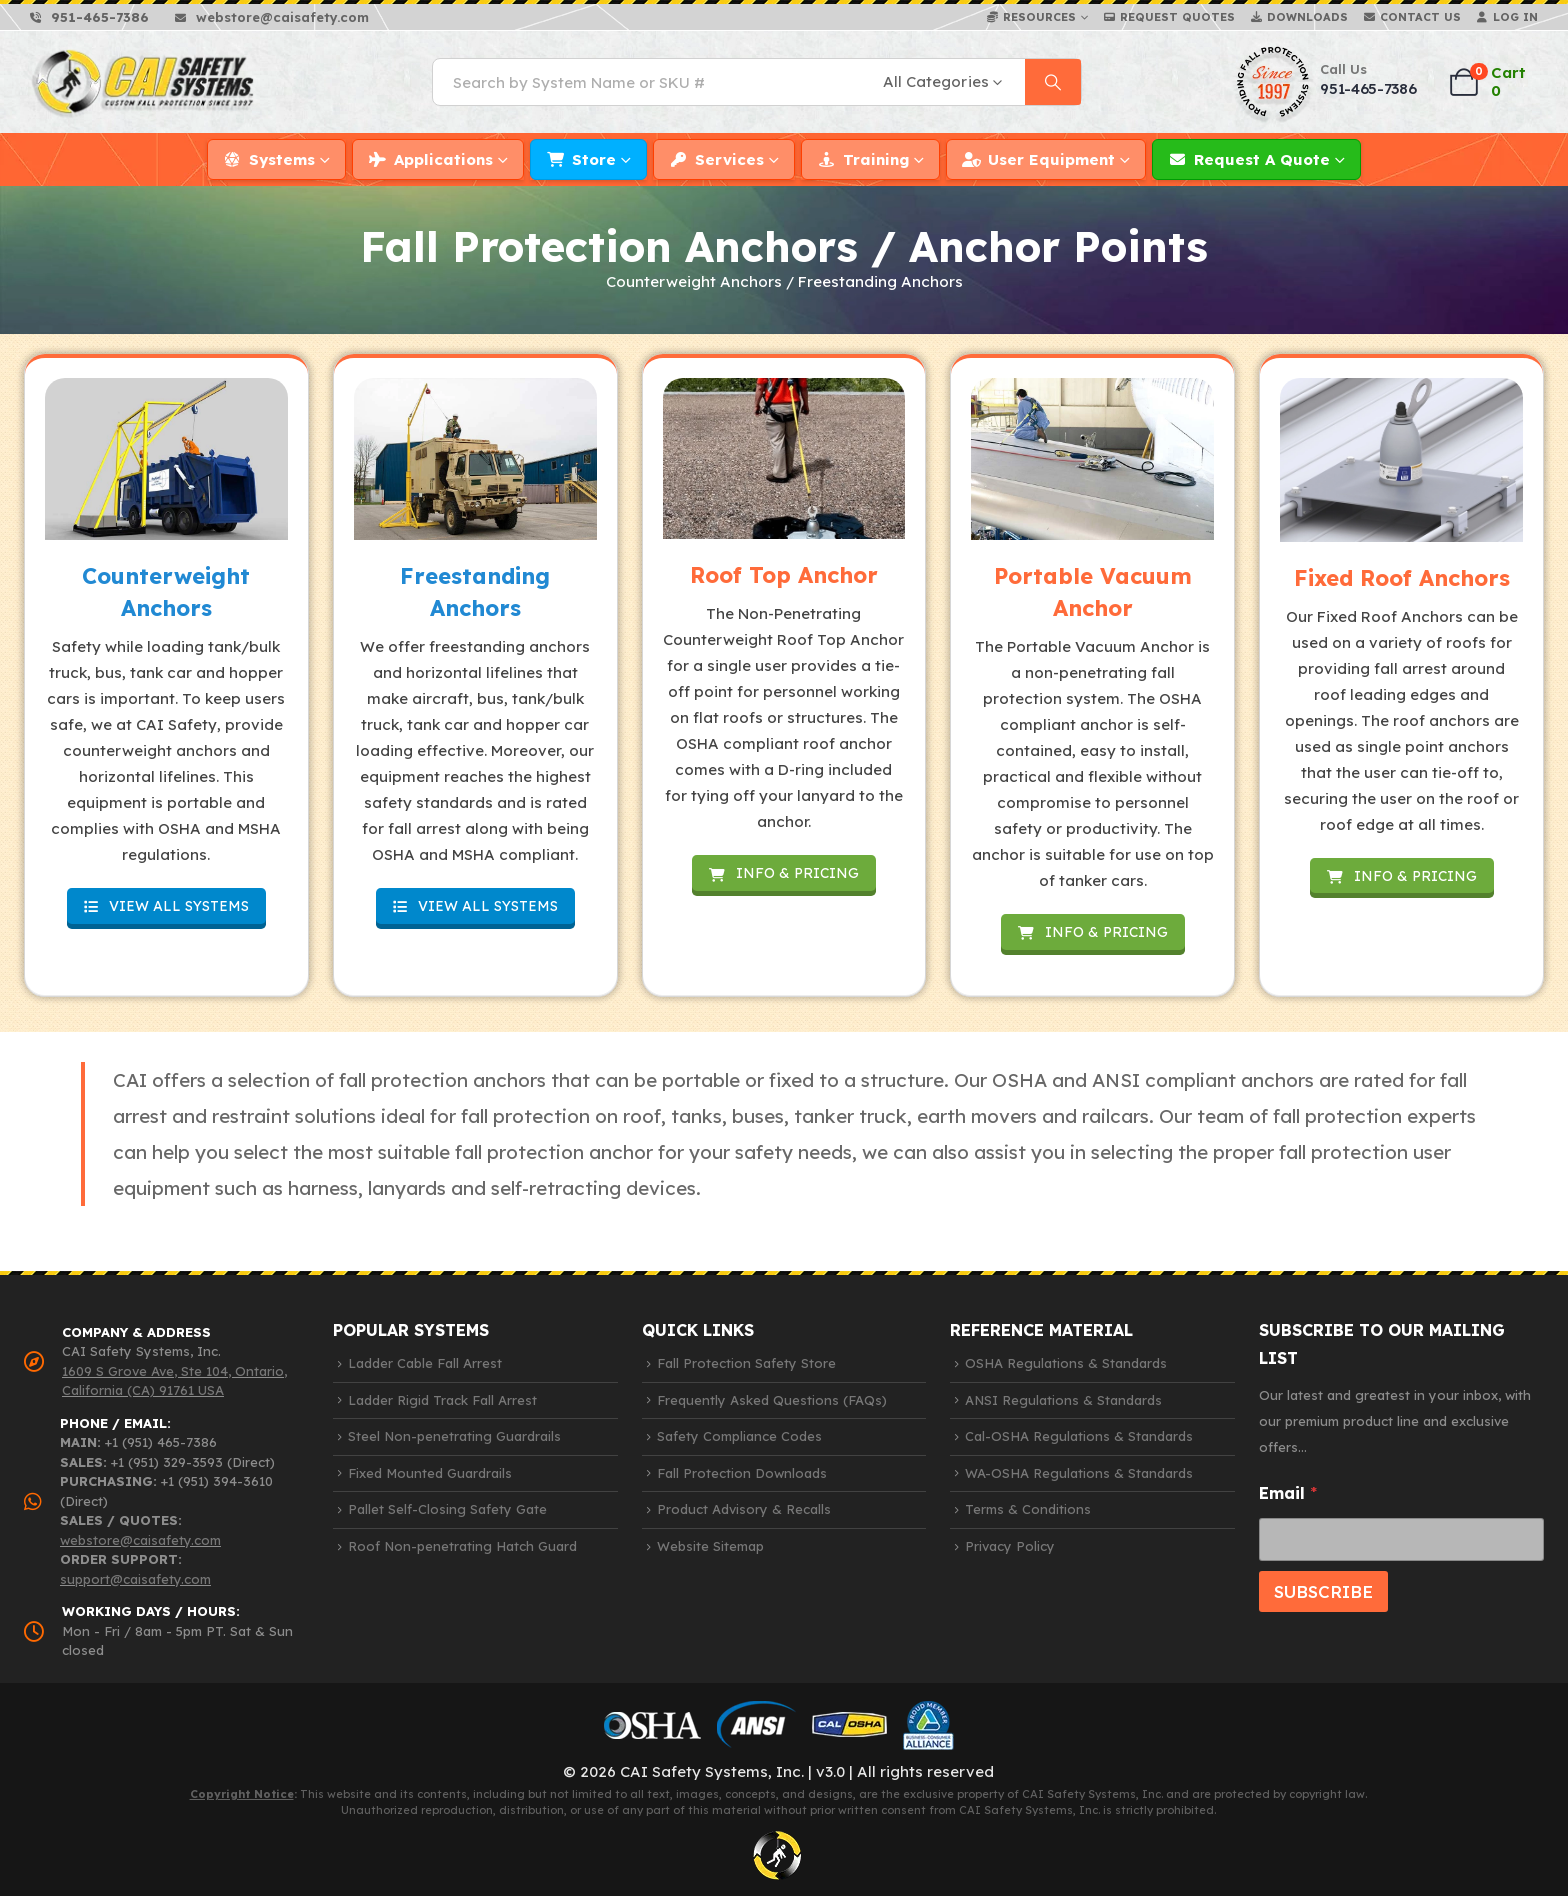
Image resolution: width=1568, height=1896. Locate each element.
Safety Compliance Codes (739, 1436)
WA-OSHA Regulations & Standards (1079, 1473)
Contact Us (1420, 17)
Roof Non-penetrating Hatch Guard (462, 1546)
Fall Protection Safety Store (746, 1363)
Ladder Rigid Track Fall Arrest (442, 1400)
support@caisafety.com (135, 1579)
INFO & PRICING (784, 873)
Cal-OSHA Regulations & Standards (1079, 1436)
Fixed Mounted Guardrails (430, 1473)
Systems (282, 159)
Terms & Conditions (1028, 1509)
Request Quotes (1177, 17)
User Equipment (1051, 159)
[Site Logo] (144, 82)
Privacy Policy (1010, 1546)
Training (876, 159)
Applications (443, 159)
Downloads (1307, 17)
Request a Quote (1262, 159)
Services (729, 159)
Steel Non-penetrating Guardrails (454, 1436)
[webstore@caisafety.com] (272, 17)
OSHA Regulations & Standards (1066, 1363)
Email (1288, 1493)
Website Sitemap (710, 1546)
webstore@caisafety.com (140, 1540)
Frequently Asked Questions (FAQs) (772, 1400)
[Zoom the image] (166, 459)
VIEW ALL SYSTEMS (166, 906)
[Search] (1053, 82)
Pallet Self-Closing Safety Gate (447, 1509)
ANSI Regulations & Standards (1063, 1400)
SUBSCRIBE (1323, 1591)
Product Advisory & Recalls (744, 1509)
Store (594, 159)
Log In (1515, 17)
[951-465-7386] (89, 17)
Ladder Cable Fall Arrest (425, 1363)
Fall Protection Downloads (742, 1473)
